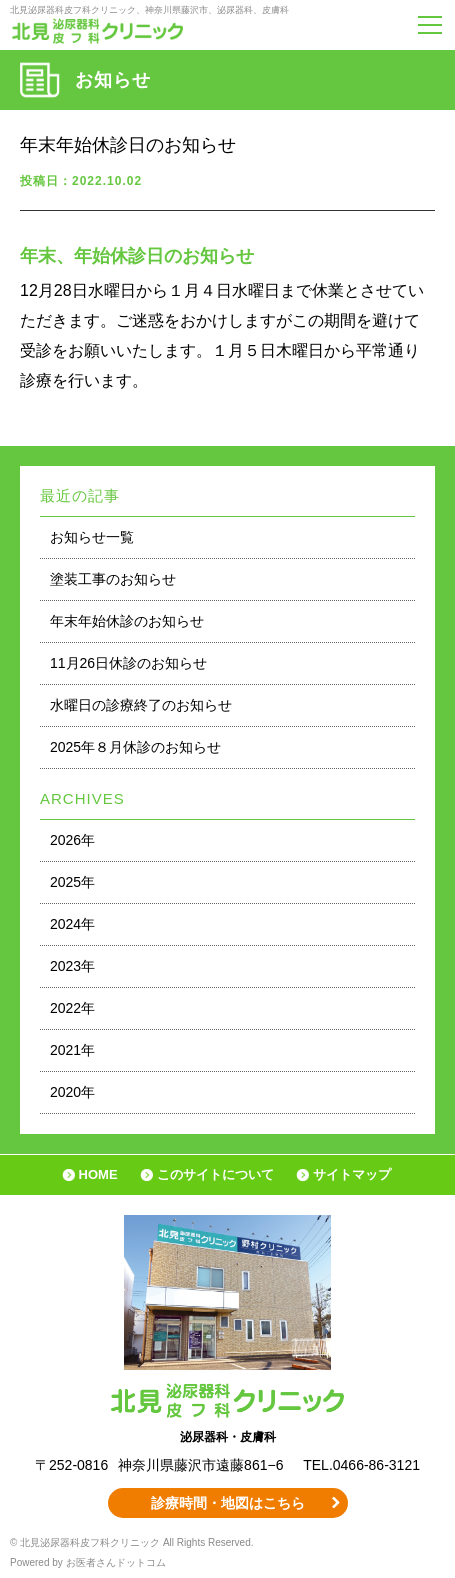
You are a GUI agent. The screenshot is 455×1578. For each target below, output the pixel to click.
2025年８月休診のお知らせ (135, 747)
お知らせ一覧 (92, 537)
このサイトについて (215, 1174)
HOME (98, 1174)
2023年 (72, 966)
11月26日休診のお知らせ (128, 663)
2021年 (72, 1050)
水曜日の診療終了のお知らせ (141, 705)
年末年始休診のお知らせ (127, 621)
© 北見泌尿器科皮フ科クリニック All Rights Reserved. (132, 1542)
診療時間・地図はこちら (228, 1503)
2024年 (72, 924)
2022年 (72, 1008)
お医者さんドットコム (116, 1562)
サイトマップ (352, 1174)
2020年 (72, 1092)
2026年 (72, 840)
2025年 (72, 882)
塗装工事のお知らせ (113, 579)
